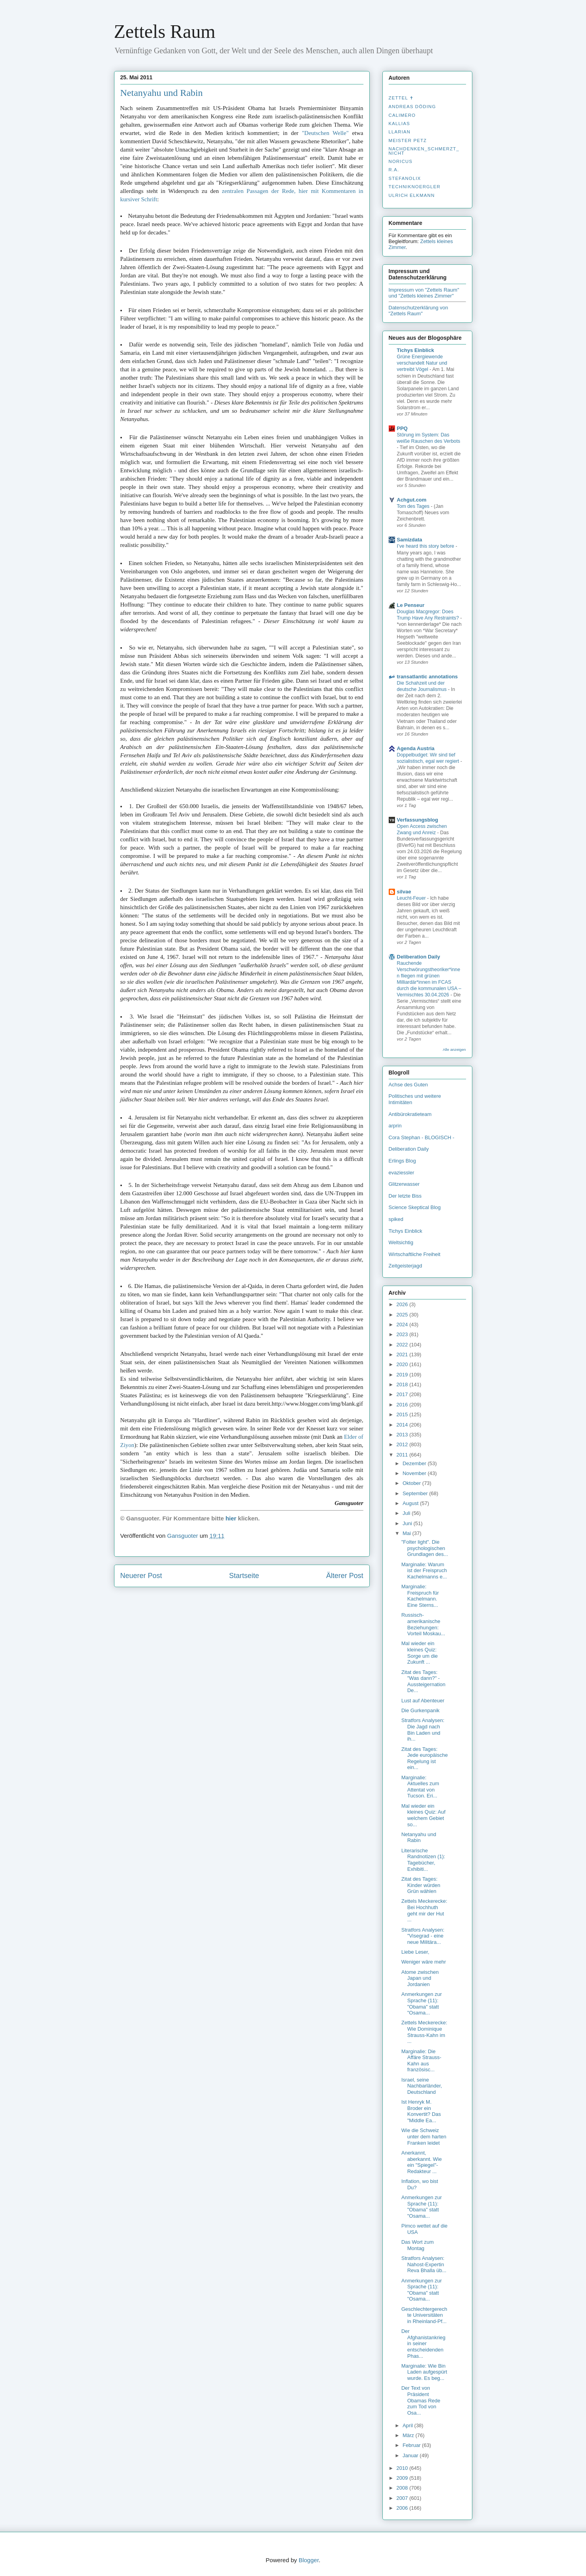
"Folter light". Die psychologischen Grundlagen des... (424, 1548)
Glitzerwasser (404, 1184)
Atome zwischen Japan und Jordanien (420, 1978)
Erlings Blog (402, 1161)
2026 (403, 1304)
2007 (403, 2498)
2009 (403, 2478)
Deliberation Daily (418, 957)
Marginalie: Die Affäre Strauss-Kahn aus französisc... (421, 2060)
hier (230, 1518)
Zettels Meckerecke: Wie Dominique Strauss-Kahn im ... (424, 2032)
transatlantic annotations (427, 677)
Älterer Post (344, 1576)
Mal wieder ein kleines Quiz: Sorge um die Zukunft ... (419, 1652)
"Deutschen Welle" (325, 133)
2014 (403, 1425)
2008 (403, 2488)
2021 (403, 1354)
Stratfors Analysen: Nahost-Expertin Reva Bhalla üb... (423, 2264)
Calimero (402, 115)
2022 (403, 1345)
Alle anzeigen (454, 1049)
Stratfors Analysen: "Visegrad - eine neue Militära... (422, 1936)
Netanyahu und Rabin (161, 93)
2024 (403, 1324)
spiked (396, 1219)
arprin (395, 1126)
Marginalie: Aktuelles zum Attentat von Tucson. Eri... (420, 1787)
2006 (403, 2508)
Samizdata (409, 540)
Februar (412, 2445)
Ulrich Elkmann (412, 195)
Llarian (400, 131)
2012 (403, 1444)
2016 (403, 1405)
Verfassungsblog (417, 820)
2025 (403, 1315)
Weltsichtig (401, 1242)
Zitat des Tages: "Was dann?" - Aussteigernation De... (423, 1681)
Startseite (244, 1576)
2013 (403, 1435)
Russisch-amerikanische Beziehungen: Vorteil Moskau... (423, 1624)
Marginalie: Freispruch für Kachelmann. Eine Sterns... (420, 1596)
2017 (403, 1394)
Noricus (401, 161)
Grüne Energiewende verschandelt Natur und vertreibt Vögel (422, 363)
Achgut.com (412, 500)
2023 (403, 1334)
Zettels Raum (164, 31)
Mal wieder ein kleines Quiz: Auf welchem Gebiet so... (423, 1815)
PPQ (402, 428)
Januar (411, 2455)
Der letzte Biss (405, 1196)
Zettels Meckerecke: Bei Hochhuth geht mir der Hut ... (424, 1910)
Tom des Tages (414, 506)
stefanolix (405, 178)
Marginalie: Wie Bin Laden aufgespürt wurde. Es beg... (424, 2372)
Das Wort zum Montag (417, 2245)
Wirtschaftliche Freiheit (414, 1254)
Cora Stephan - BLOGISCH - (422, 1137)
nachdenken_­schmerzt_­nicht (424, 150)
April (408, 2425)
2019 (403, 1375)
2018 (403, 1384)
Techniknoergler (415, 186)
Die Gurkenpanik (420, 1710)
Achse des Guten (408, 1085)
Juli (407, 1513)
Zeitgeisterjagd (405, 1266)
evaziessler (401, 1173)
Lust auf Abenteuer (422, 1701)
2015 (403, 1414)
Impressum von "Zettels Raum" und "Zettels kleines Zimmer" (424, 293)
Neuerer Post (141, 1576)
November (415, 1473)
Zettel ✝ (401, 97)
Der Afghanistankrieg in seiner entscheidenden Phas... (423, 2343)
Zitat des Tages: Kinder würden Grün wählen (420, 1885)
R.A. (394, 169)
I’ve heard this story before (426, 546)
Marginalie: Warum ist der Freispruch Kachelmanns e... (424, 1570)
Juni (408, 1523)
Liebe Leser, (415, 1952)
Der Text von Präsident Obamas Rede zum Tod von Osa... (420, 2400)
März (409, 2435)
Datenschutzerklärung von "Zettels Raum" (418, 310)
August (411, 1503)
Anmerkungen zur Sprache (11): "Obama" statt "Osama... (421, 2003)
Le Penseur (411, 605)
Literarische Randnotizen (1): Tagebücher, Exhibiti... (423, 1860)
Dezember (415, 1463)
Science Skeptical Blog (415, 1207)
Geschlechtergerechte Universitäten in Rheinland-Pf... (424, 2315)
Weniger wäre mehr (423, 1962)
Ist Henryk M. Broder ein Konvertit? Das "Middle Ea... (421, 2111)
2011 (403, 1455)
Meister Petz (408, 140)
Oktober (412, 1483)
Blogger (309, 2560)
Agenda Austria (416, 748)
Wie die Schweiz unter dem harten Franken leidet (423, 2136)
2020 (403, 1364)
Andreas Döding (412, 106)
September (416, 1493)
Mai (407, 1533)
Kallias (399, 123)
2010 (403, 2468)
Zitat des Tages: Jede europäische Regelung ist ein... (424, 1758)
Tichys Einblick (415, 350)
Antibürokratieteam (410, 1114)
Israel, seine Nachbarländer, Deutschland (421, 2086)
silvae (404, 892)
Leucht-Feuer (412, 898)
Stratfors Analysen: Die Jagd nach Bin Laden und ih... (422, 1729)
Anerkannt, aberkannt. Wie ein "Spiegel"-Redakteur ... (421, 2162)
